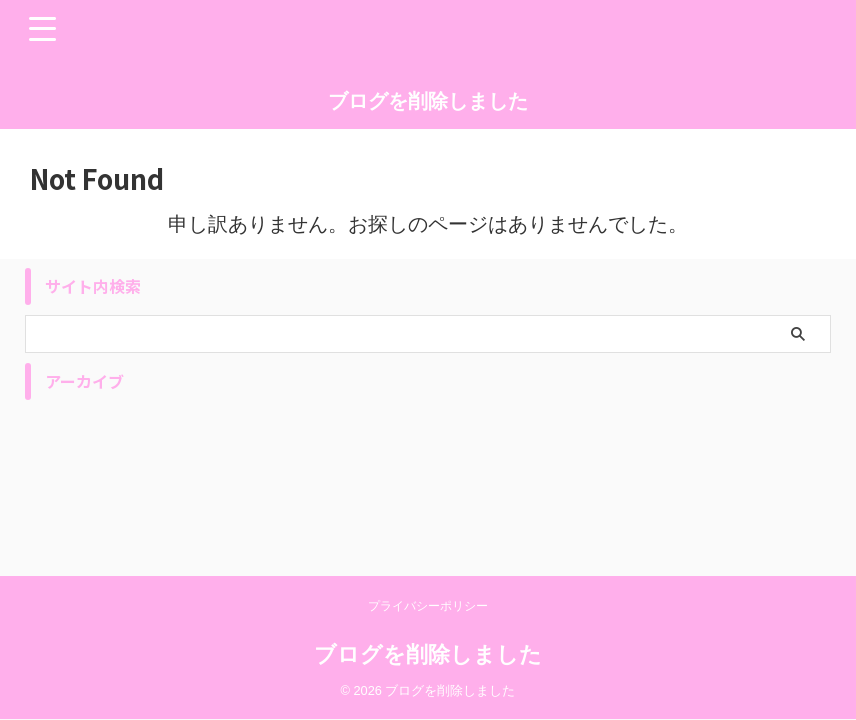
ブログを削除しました (428, 101)
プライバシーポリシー (428, 606)
